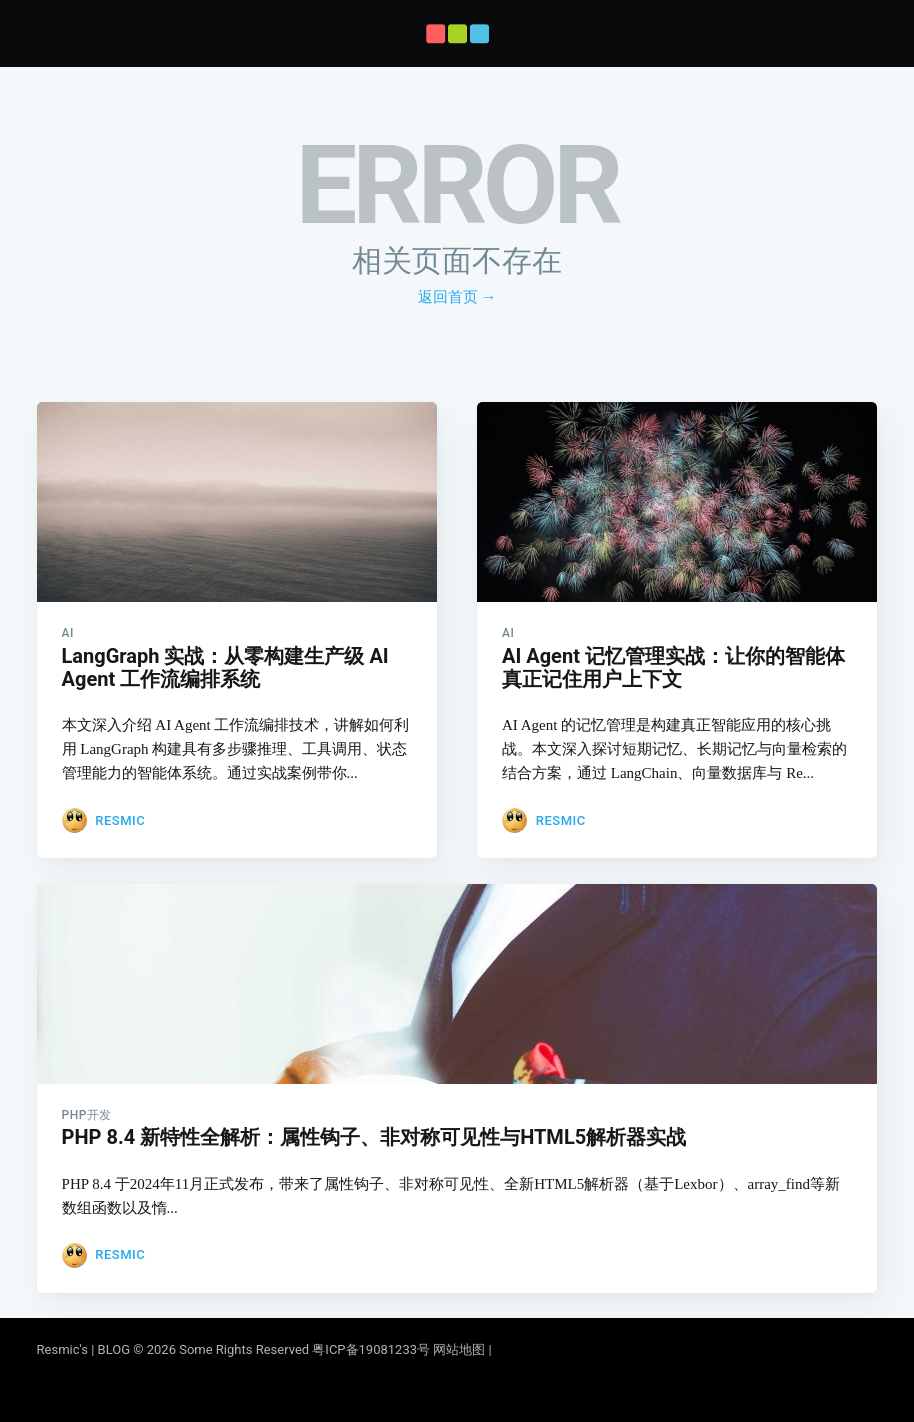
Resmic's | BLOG (85, 1349)
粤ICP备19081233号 (371, 1349)
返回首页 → (457, 297)
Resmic (120, 790)
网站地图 (459, 1349)
